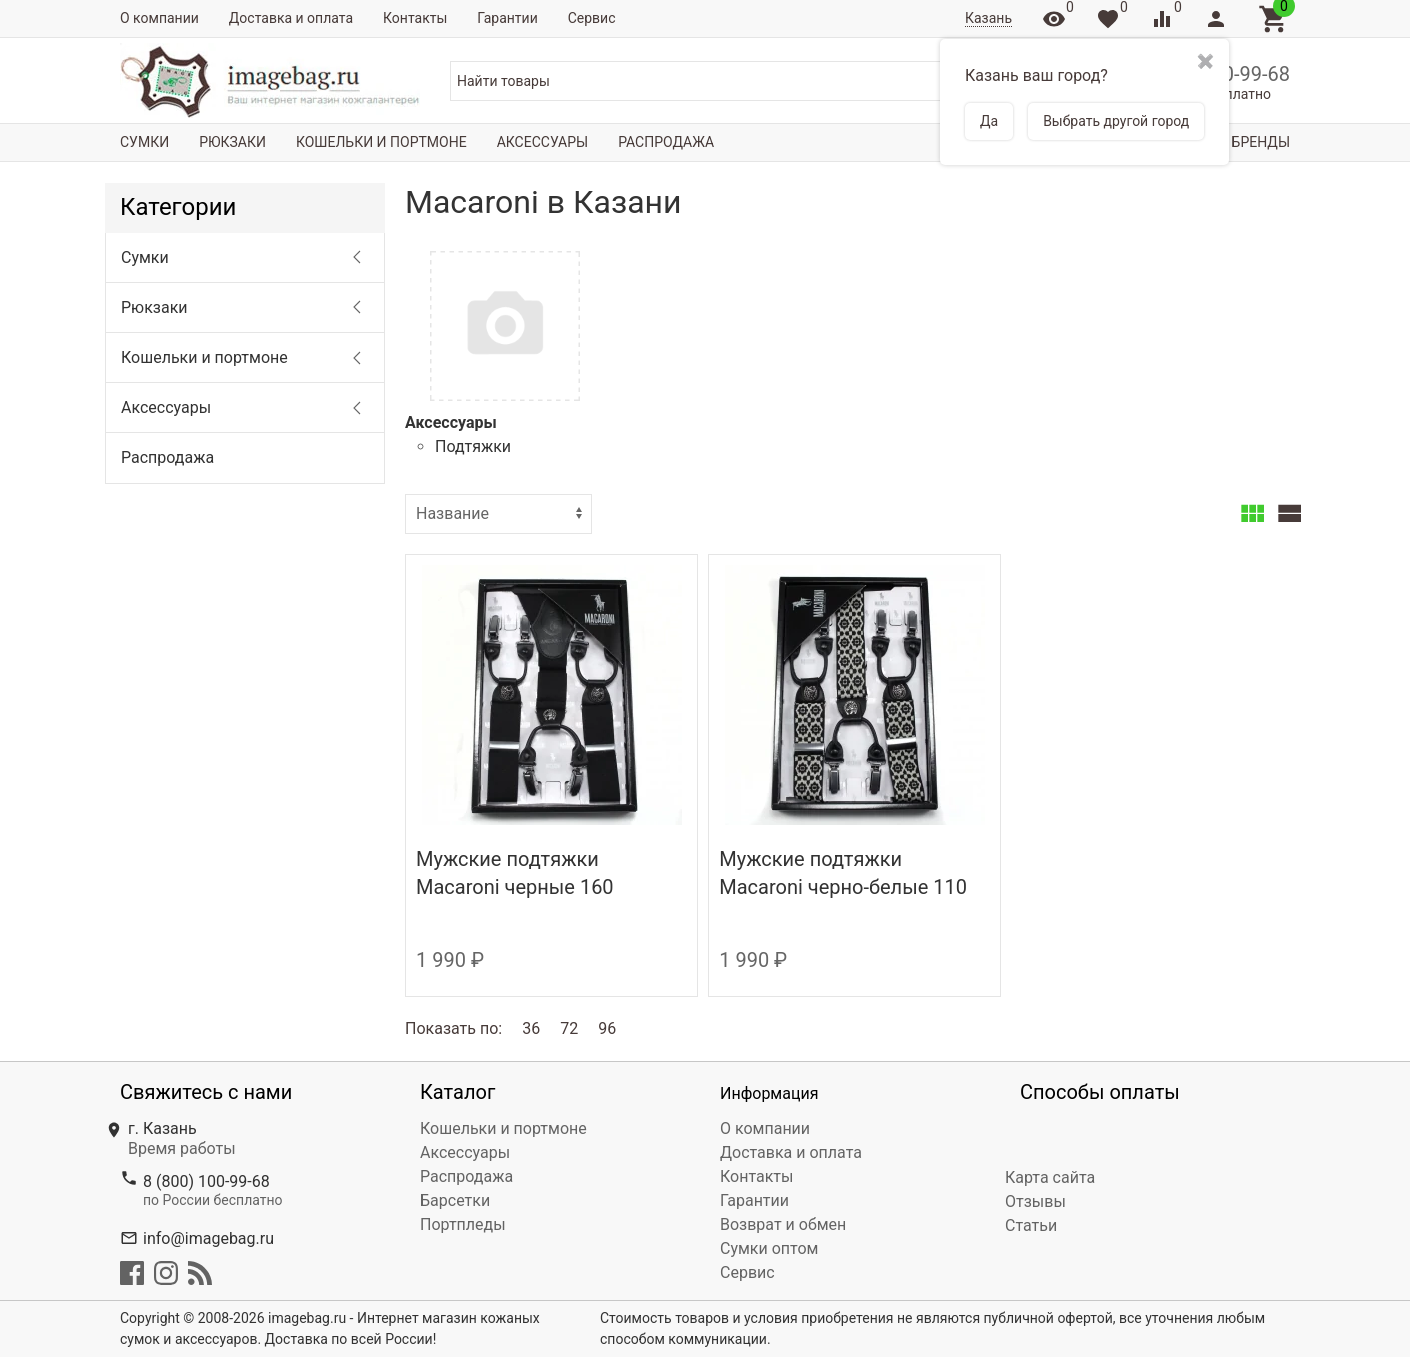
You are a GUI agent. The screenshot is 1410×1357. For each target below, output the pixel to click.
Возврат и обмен (783, 1224)
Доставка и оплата (291, 18)
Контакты (415, 18)
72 (569, 1028)
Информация (769, 1093)
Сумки (144, 142)
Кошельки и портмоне (381, 142)
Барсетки (455, 1200)
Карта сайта (1050, 1177)
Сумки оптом (769, 1248)
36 (531, 1028)
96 (607, 1028)
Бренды (1261, 142)
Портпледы (463, 1224)
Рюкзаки (232, 142)
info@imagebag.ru (208, 1238)
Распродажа (666, 142)
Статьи (1031, 1225)
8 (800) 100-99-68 (206, 1181)
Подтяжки (473, 446)
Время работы (182, 1148)
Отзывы (1035, 1201)
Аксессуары (542, 142)
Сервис (592, 18)
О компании (159, 18)
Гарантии (507, 18)
